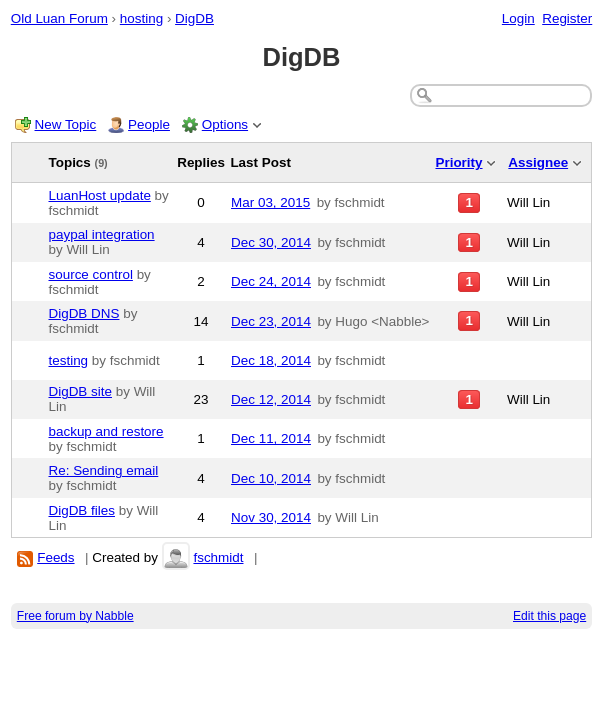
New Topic (66, 124)
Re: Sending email (104, 470)
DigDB (194, 18)
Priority (458, 162)
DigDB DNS (84, 313)
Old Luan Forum (59, 18)
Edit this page (549, 616)
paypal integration (102, 234)
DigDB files (82, 510)
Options (225, 124)
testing (69, 360)
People (149, 124)
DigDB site (80, 391)
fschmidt (218, 557)
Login (518, 18)
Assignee (538, 162)
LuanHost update (100, 195)
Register (567, 18)
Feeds (55, 557)
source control (91, 274)
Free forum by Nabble (75, 616)
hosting (141, 18)
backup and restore (106, 431)
